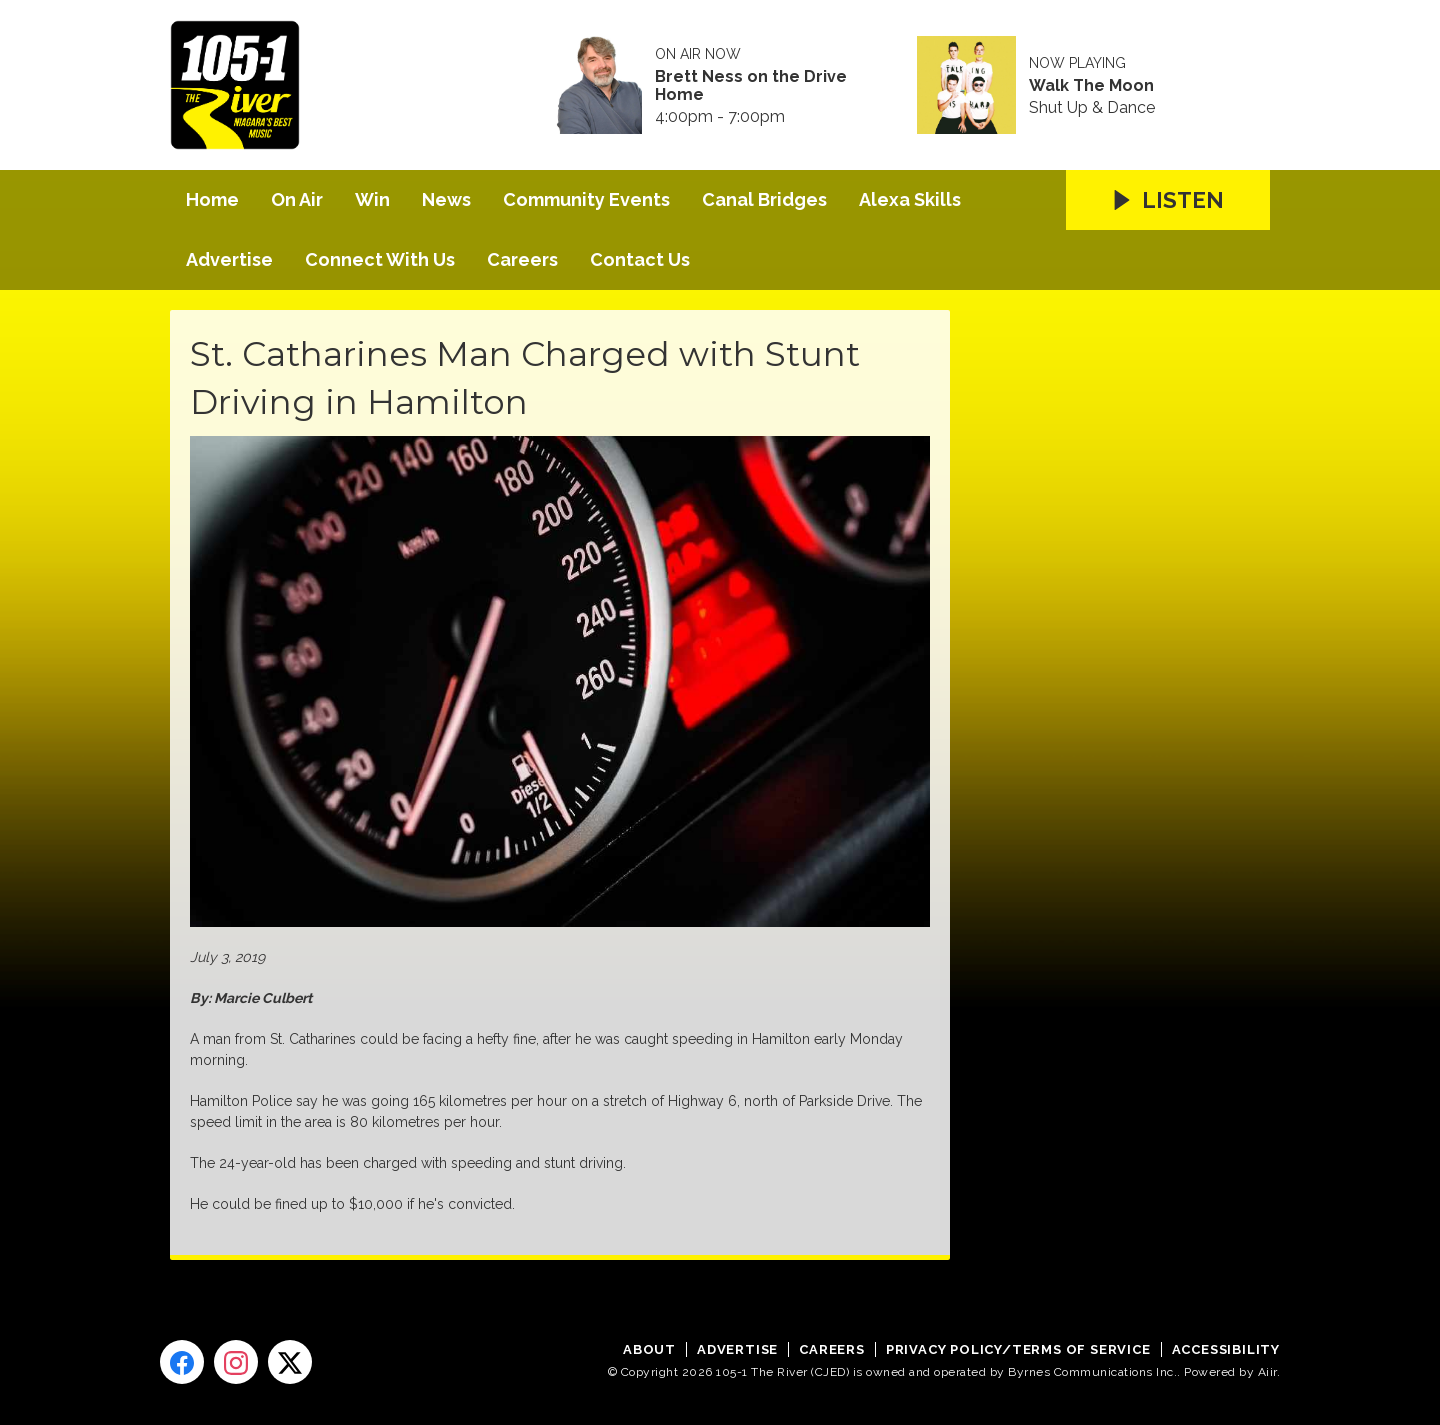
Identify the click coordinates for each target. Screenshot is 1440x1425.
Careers (522, 259)
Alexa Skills (910, 199)
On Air (297, 199)
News (446, 199)
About (649, 1349)
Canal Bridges (764, 199)
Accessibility (1226, 1349)
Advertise (229, 259)
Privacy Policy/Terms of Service (1018, 1349)
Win (372, 199)
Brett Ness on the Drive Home (751, 86)
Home (212, 199)
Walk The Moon (1091, 86)
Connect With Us (380, 259)
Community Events (586, 199)
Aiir (1267, 1372)
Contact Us (640, 259)
